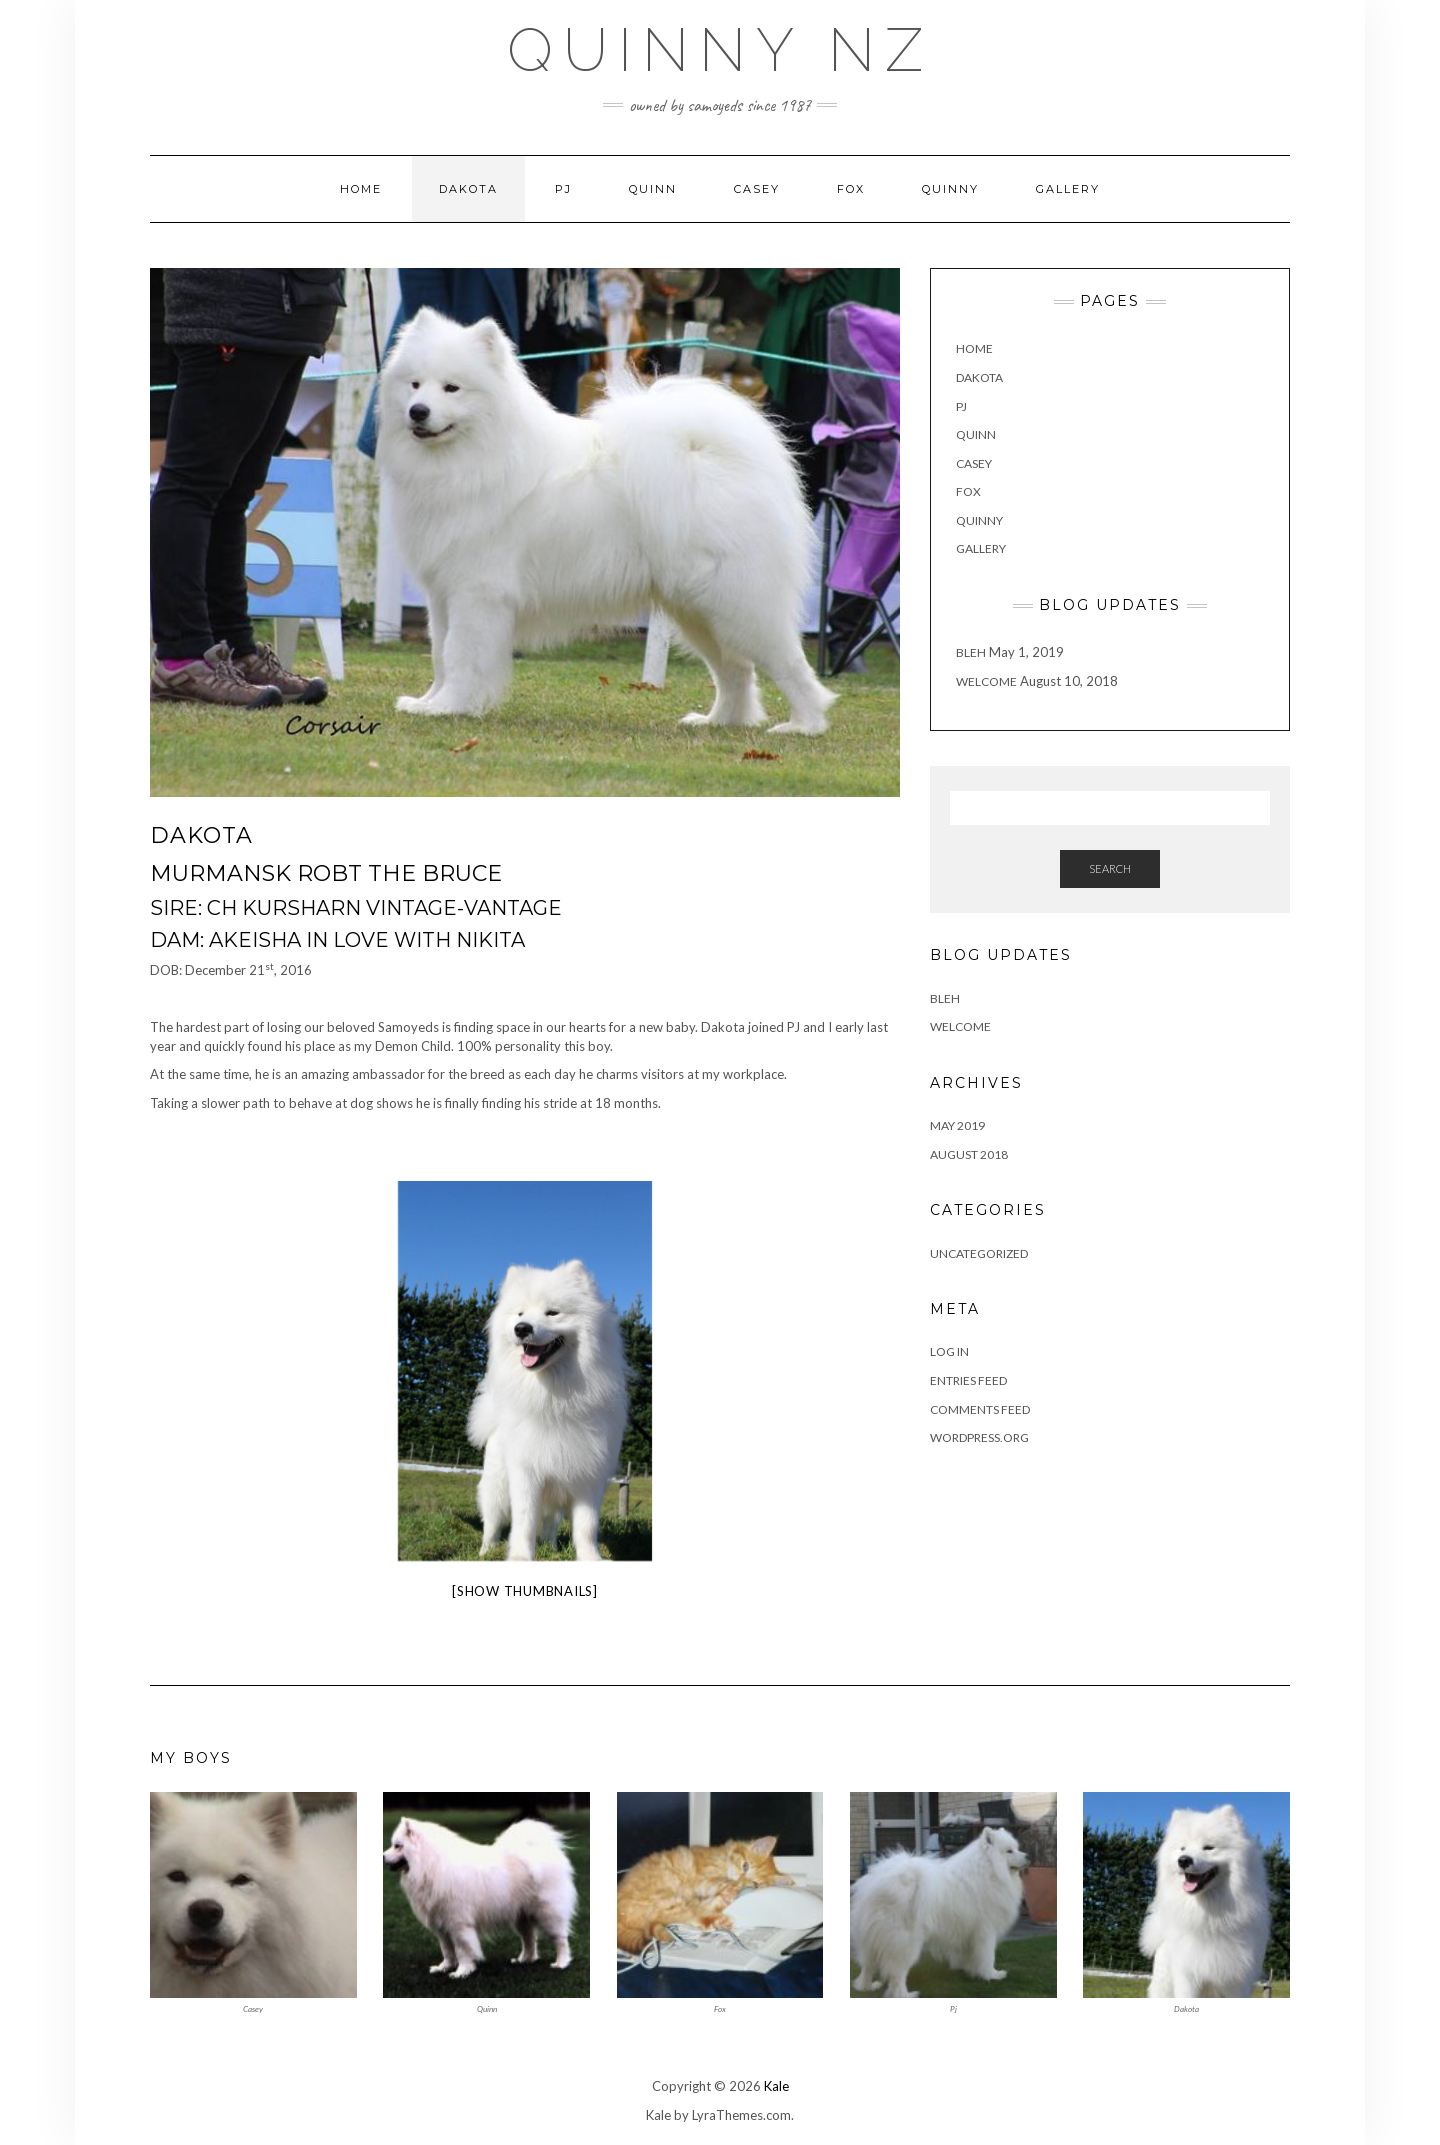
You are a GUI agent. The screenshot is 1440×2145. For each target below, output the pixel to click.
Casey (757, 189)
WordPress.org (979, 1437)
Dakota (468, 189)
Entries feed (968, 1380)
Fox (851, 189)
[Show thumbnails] (525, 1591)
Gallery (1068, 189)
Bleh (971, 652)
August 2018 (969, 1154)
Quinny (950, 189)
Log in (949, 1351)
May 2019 (957, 1125)
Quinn (653, 189)
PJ (563, 189)
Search (1110, 868)
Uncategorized (979, 1253)
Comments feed (980, 1409)
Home (361, 189)
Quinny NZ (720, 50)
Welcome (986, 681)
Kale (776, 2086)
